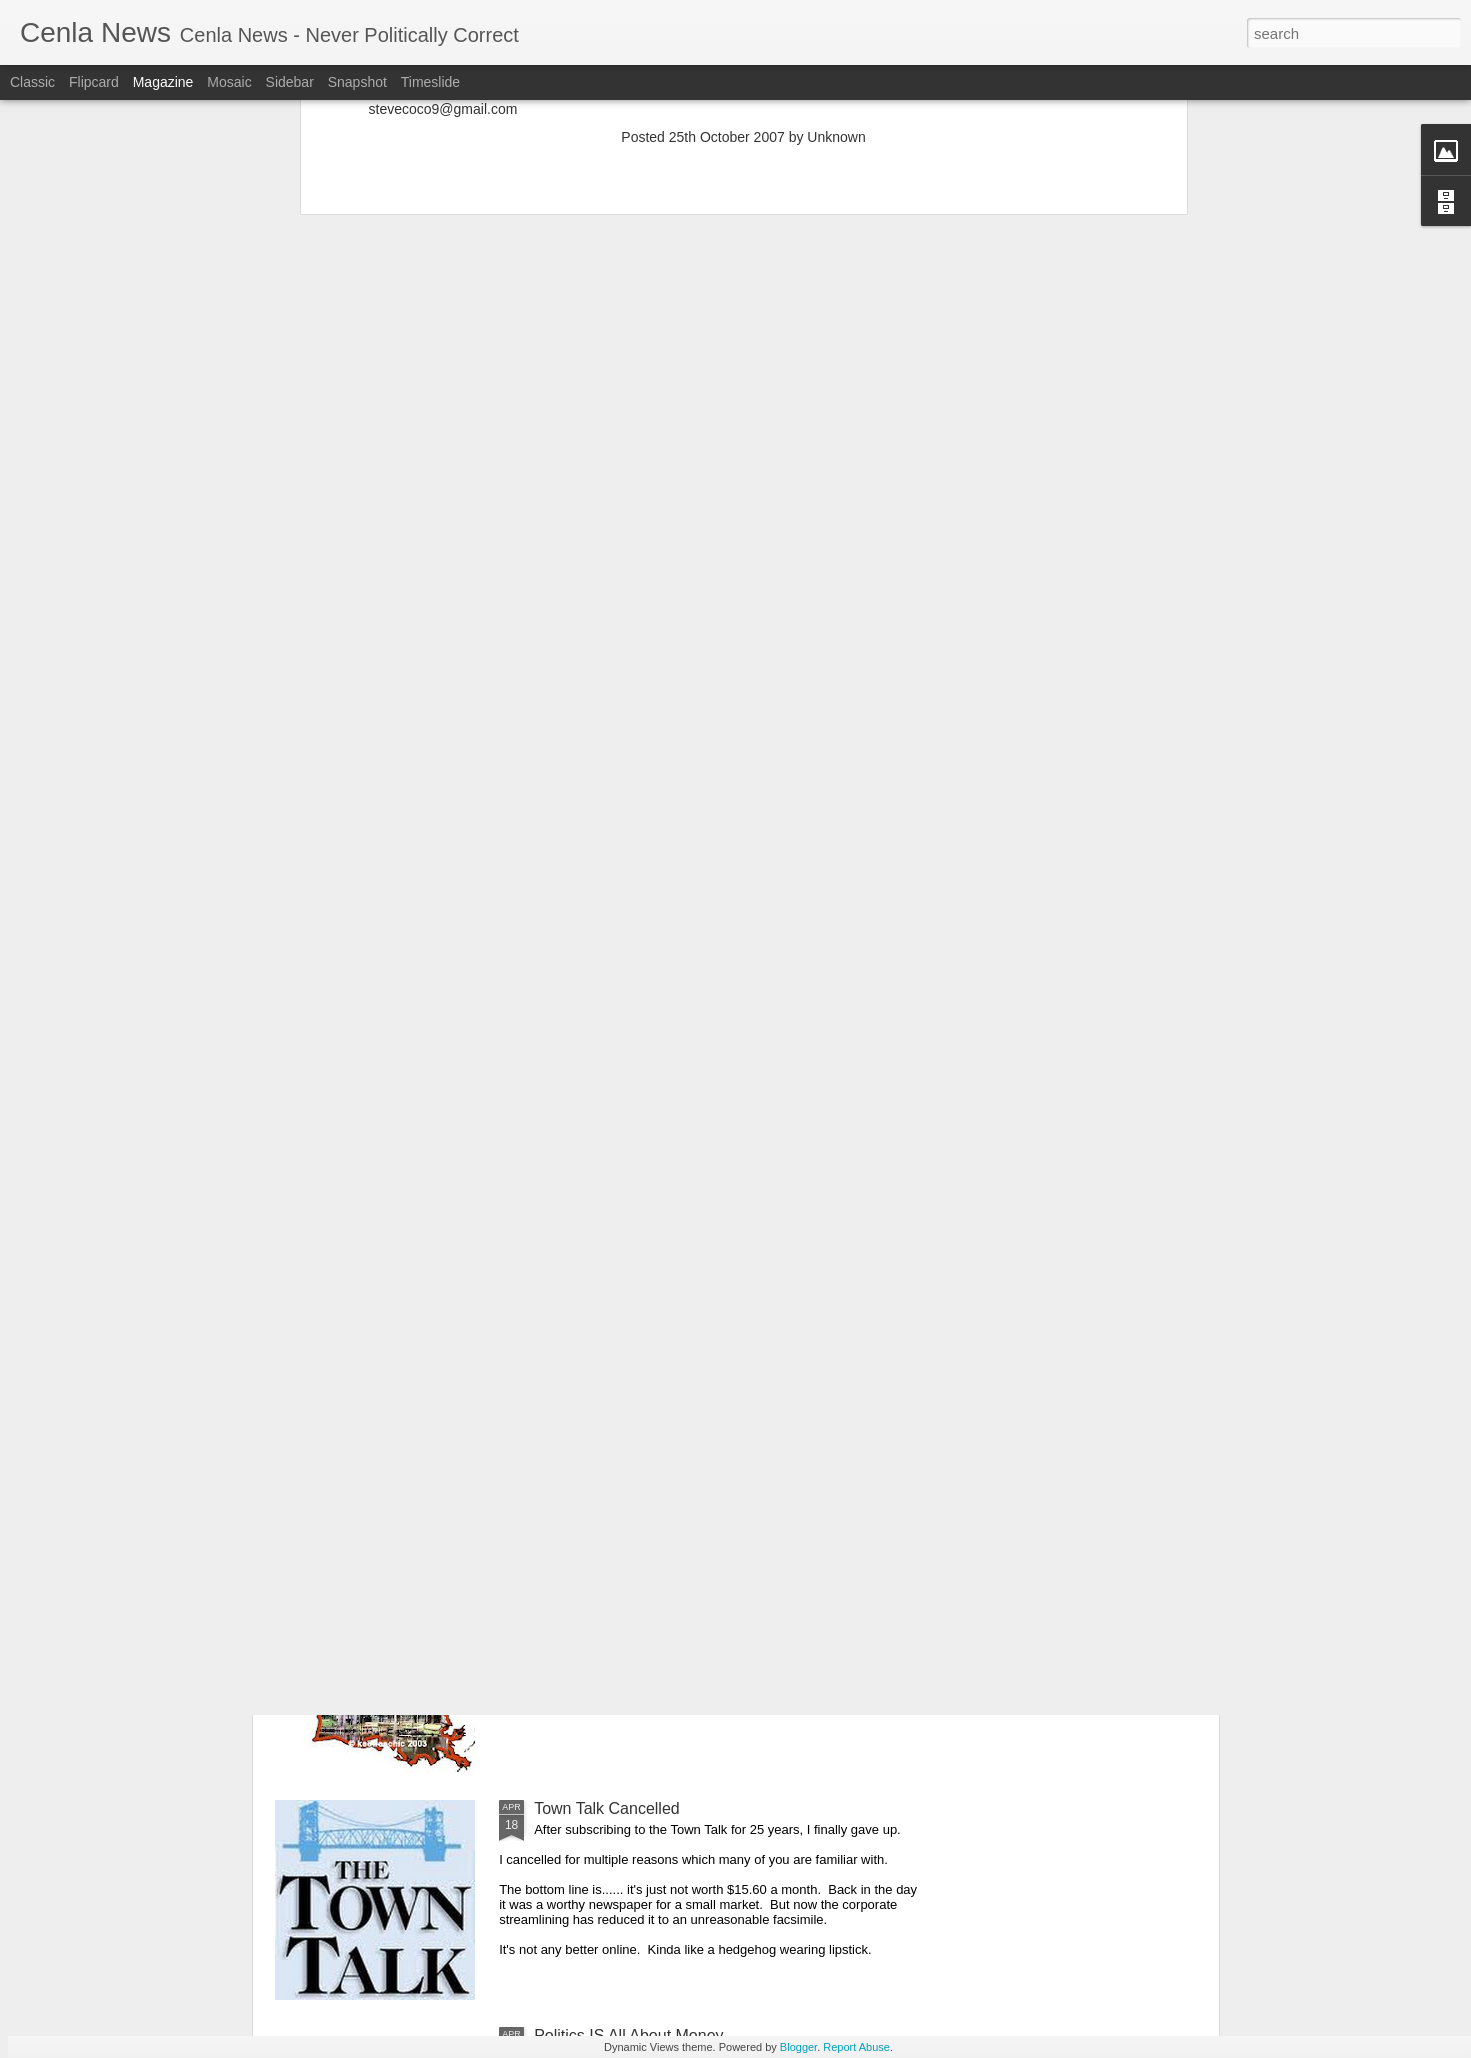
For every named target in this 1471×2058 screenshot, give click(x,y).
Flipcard (94, 82)
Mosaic (229, 82)
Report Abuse (856, 2047)
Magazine (163, 82)
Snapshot (357, 82)
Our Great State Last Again (630, 1581)
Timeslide (430, 82)
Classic (32, 82)
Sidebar (290, 82)
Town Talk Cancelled (607, 1808)
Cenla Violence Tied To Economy (651, 1354)
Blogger (798, 2047)
